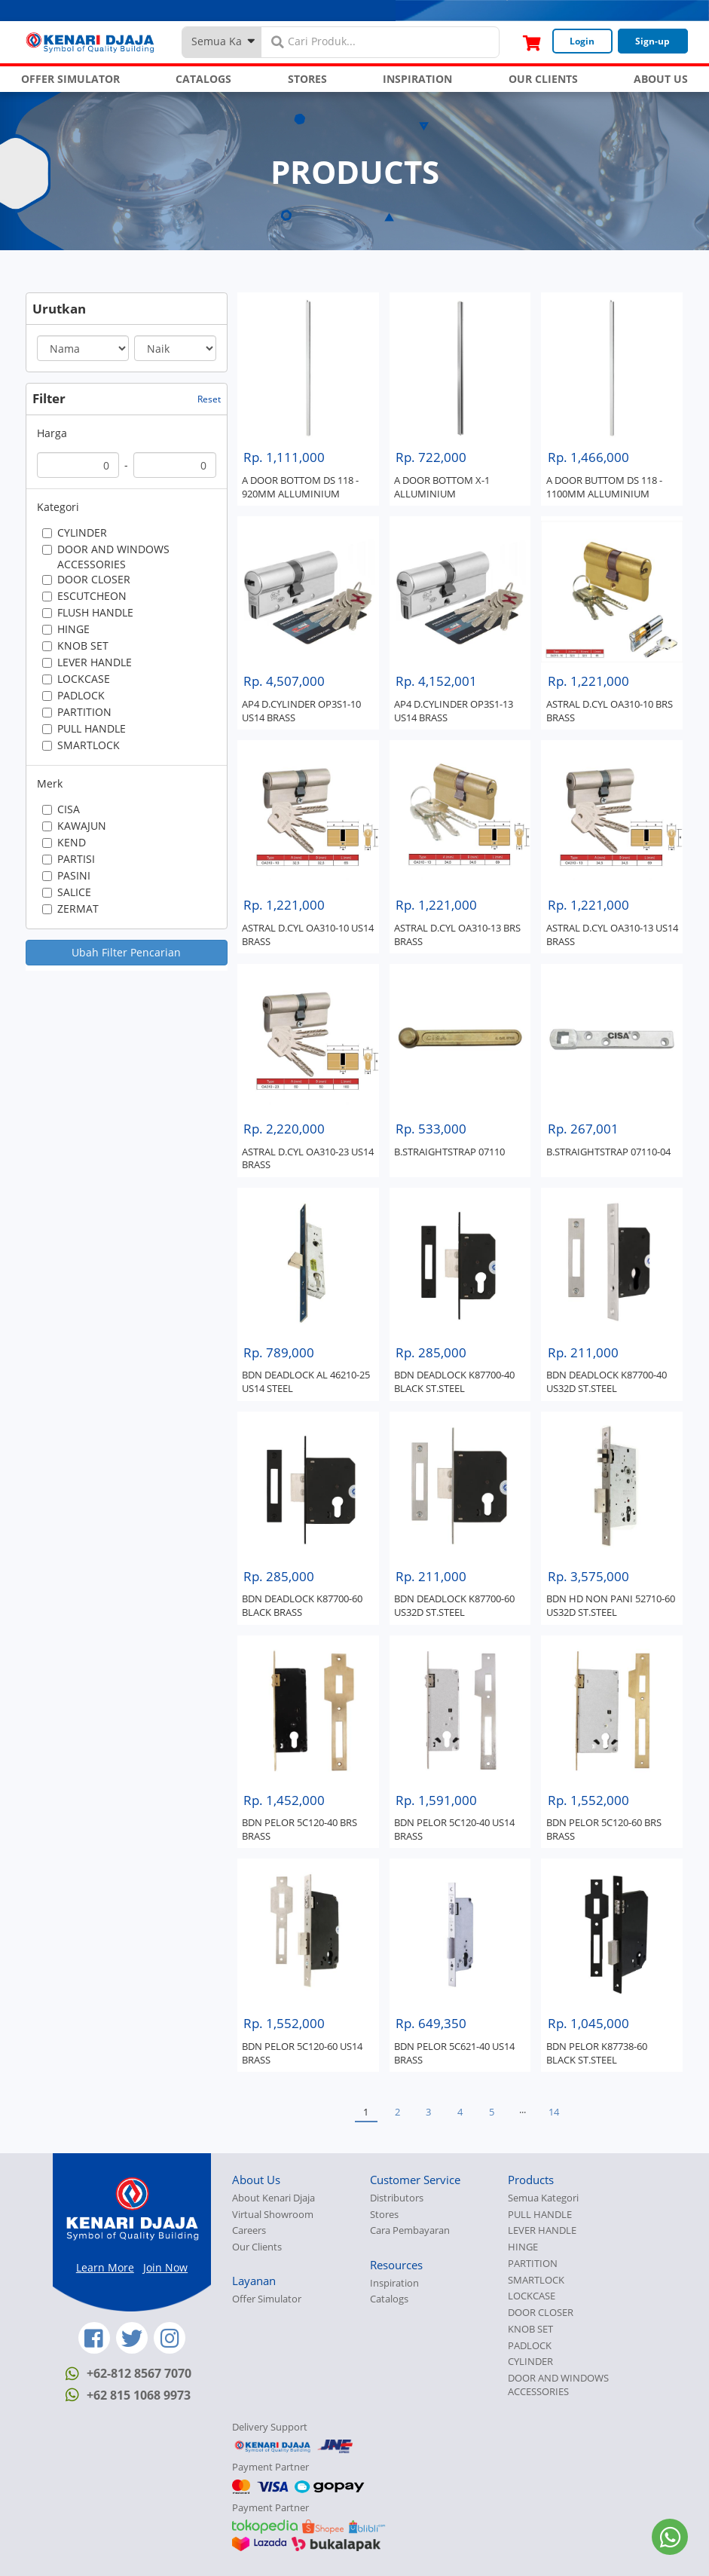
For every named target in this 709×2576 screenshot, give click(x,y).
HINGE (523, 2247)
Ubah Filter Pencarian (126, 952)
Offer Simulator (266, 2299)
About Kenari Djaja (273, 2198)
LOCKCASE (531, 2296)
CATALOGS (203, 79)
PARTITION (533, 2263)
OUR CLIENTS (543, 79)
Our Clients (257, 2247)
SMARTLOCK (536, 2280)
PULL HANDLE (540, 2214)
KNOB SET (530, 2329)
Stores (384, 2214)
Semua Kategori (543, 2198)
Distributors (396, 2198)
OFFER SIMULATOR (70, 79)
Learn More (105, 2267)
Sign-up (652, 41)
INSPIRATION (417, 79)
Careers (249, 2230)
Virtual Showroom (272, 2214)
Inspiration (394, 2283)
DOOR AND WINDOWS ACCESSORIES (558, 2385)
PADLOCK (530, 2345)
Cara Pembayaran (410, 2230)
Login (582, 41)
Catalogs (389, 2299)
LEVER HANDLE (542, 2230)
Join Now (165, 2267)
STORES (307, 79)
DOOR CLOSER (540, 2312)
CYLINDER (530, 2361)
